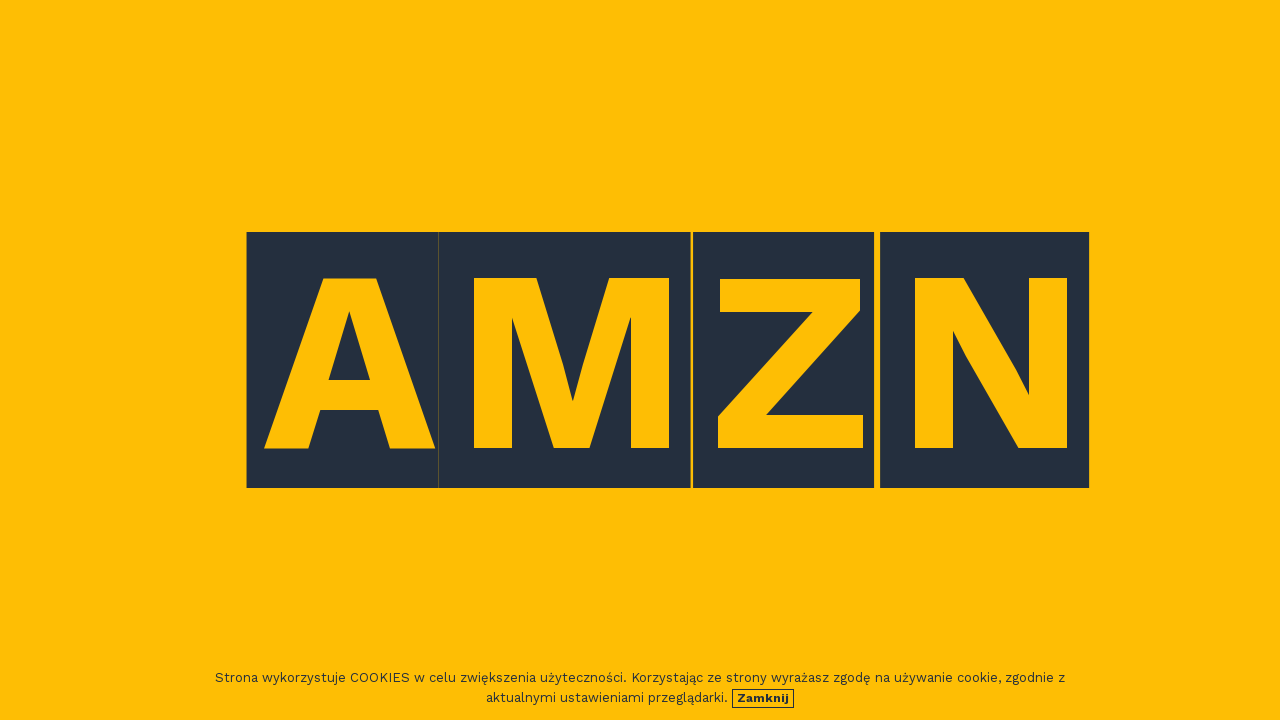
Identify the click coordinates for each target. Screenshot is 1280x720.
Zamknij (763, 698)
